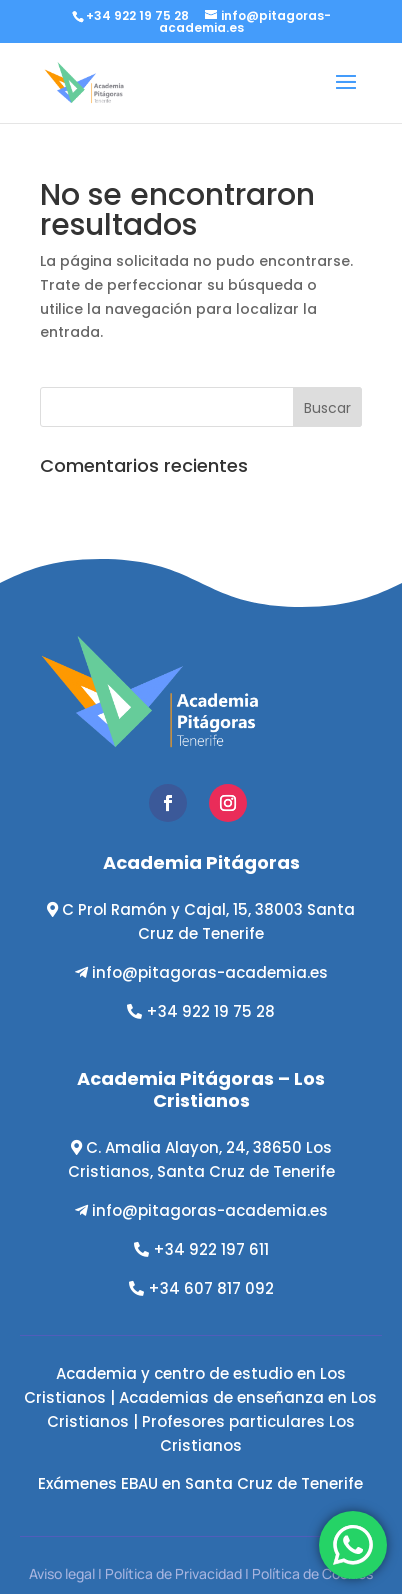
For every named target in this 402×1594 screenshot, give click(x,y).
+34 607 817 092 (211, 1288)
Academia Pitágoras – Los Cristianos (201, 1089)
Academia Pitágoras (201, 862)
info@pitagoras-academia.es (210, 972)
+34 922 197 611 (211, 1249)
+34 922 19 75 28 (210, 1011)
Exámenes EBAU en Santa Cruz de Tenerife (200, 1483)
